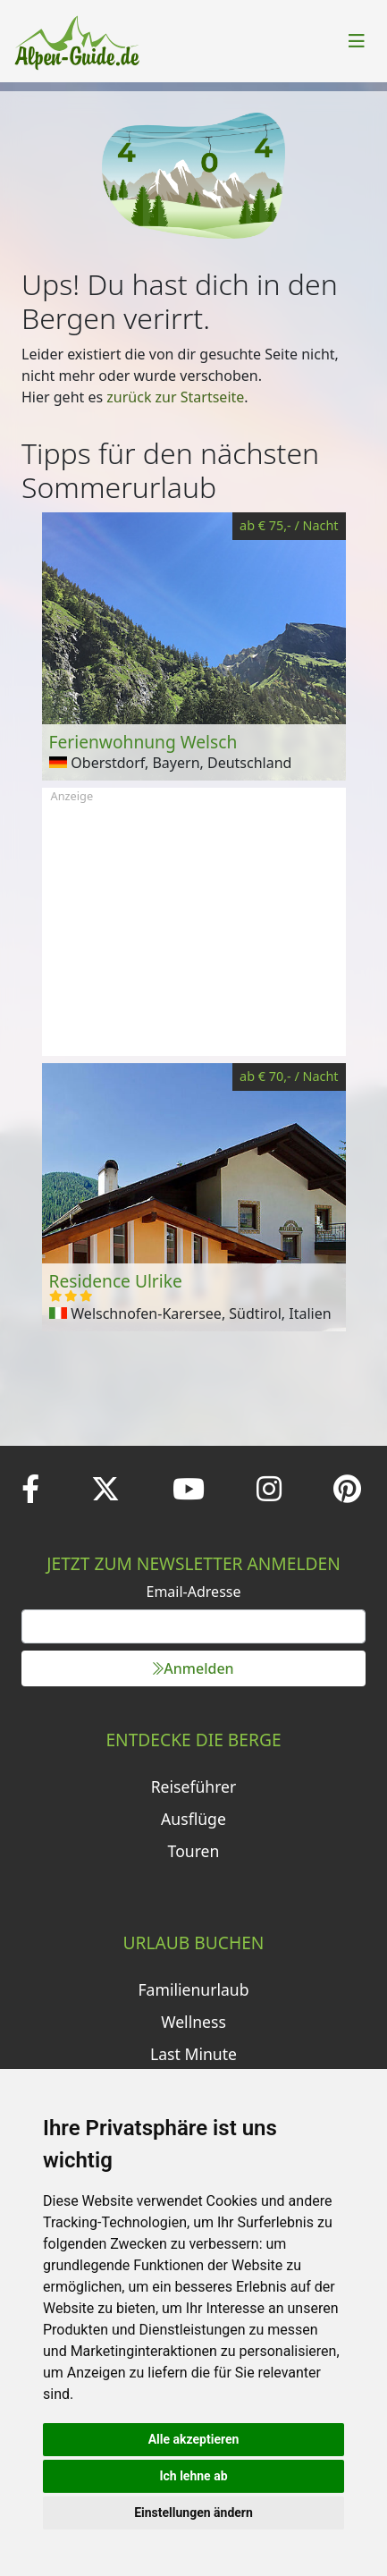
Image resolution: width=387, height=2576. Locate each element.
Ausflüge (193, 1818)
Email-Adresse (194, 1591)
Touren (194, 1851)
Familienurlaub (193, 1989)
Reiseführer (194, 1786)
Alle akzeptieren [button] (194, 2439)
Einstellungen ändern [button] (193, 2512)
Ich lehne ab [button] (193, 2476)
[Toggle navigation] (356, 41)
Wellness (193, 2021)
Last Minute (193, 2054)
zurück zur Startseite (175, 397)
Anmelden (193, 1668)
